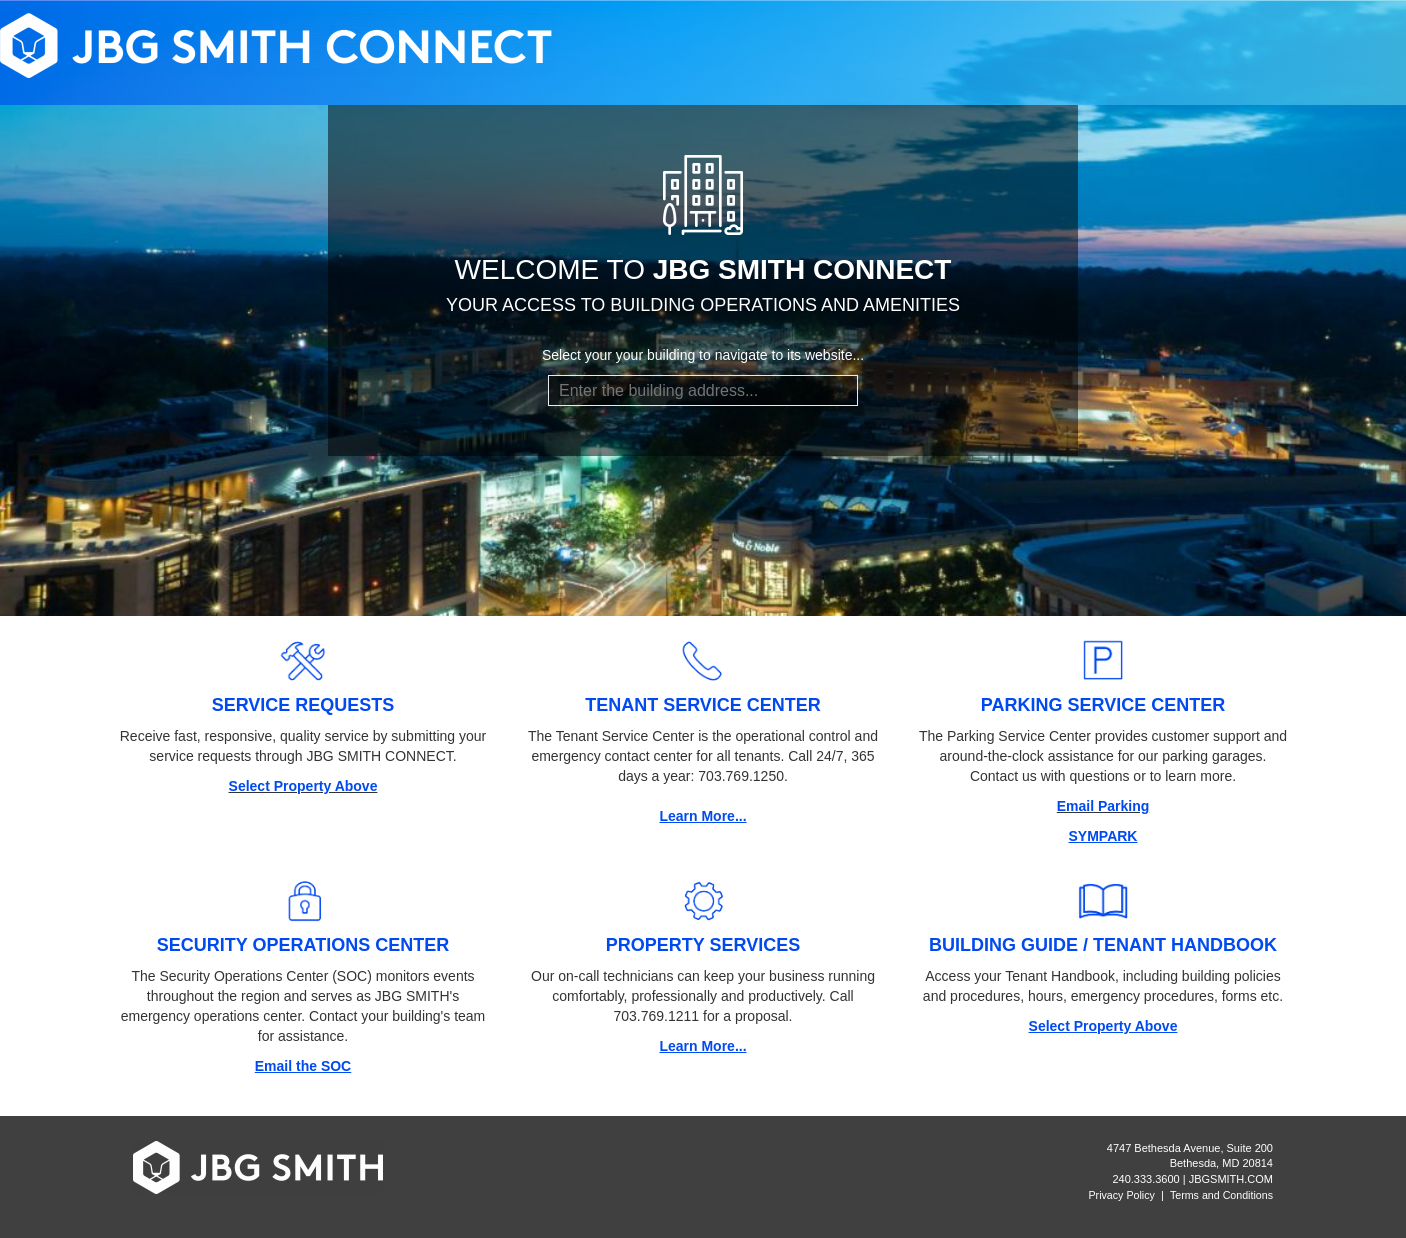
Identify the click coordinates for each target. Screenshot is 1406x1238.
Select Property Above (303, 786)
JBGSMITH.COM (1231, 1179)
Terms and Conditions (1221, 1195)
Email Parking (1103, 806)
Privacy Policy (1122, 1195)
